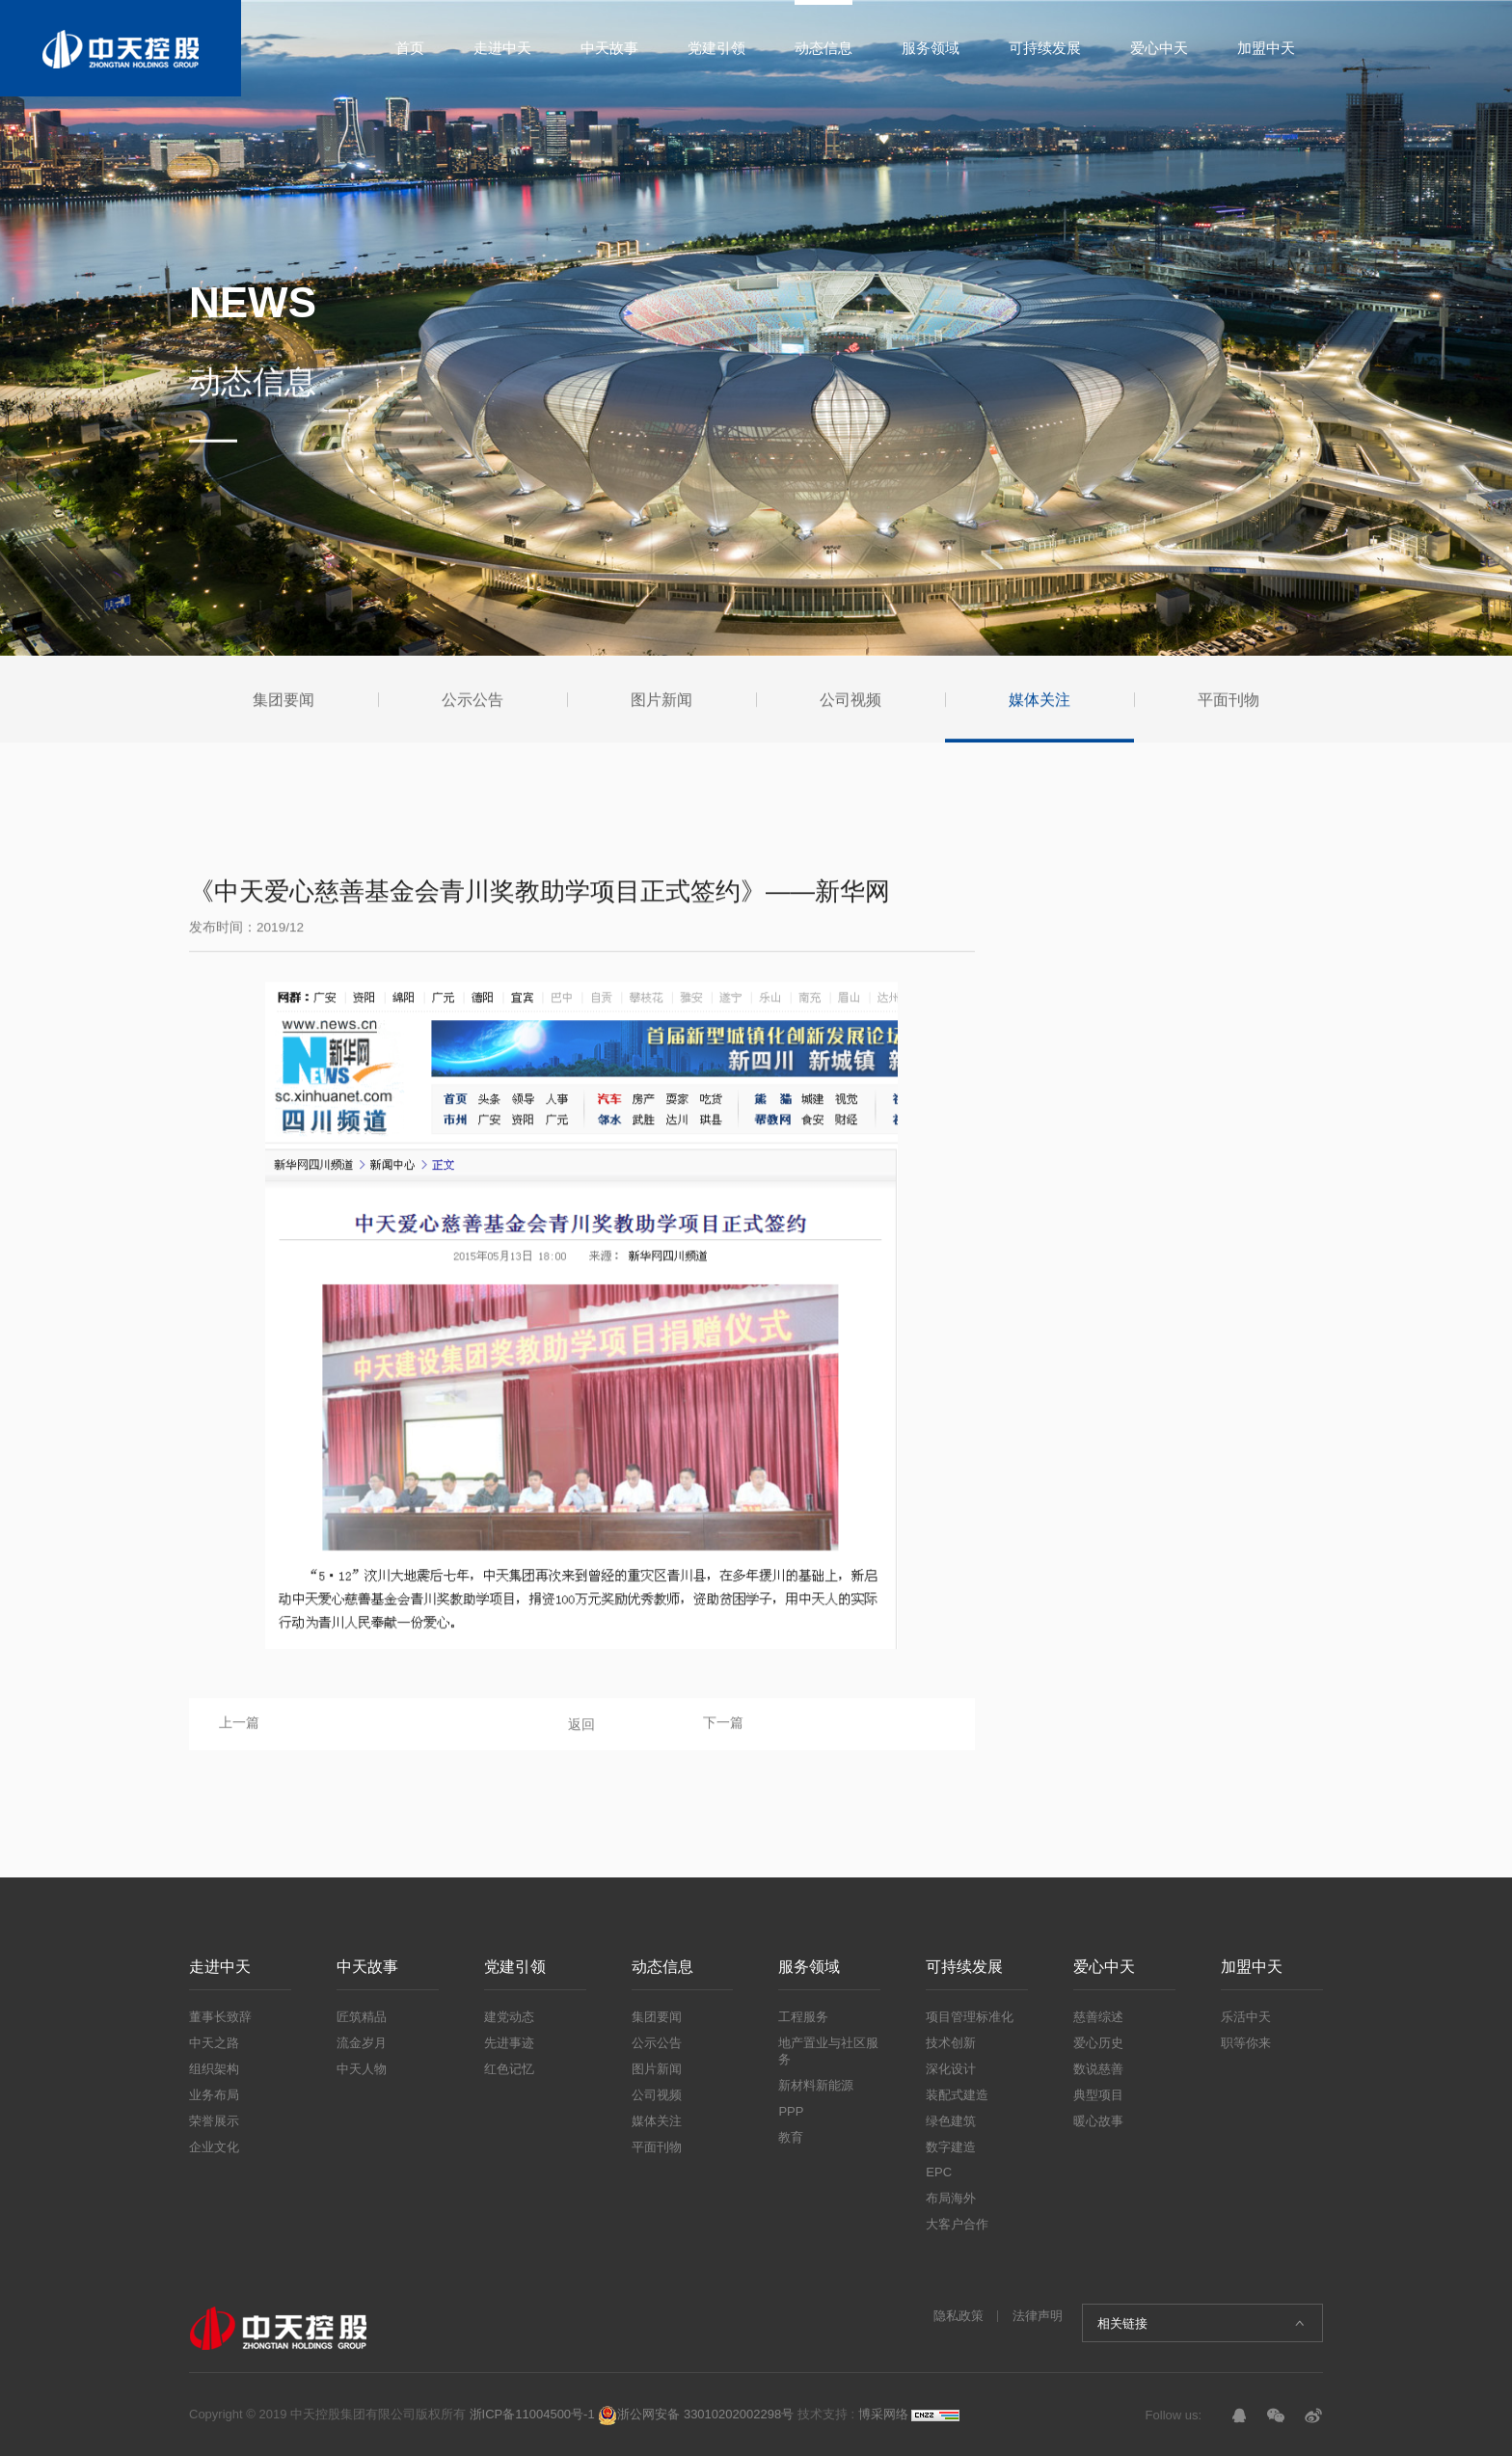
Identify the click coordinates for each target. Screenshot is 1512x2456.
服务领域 (930, 48)
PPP (790, 2111)
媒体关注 (657, 2121)
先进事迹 (509, 2043)
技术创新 (951, 2043)
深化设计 (951, 2069)
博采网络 (883, 2414)
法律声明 (1037, 2315)
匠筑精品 (362, 2017)
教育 (790, 2137)
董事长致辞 (220, 2017)
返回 (581, 1730)
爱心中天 (1159, 48)
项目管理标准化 (969, 2017)
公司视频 (657, 2095)
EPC (939, 2172)
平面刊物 (657, 2147)
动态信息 (823, 48)
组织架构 (214, 2069)
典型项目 (1098, 2095)
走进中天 (502, 48)
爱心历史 (1098, 2043)
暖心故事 (1098, 2121)
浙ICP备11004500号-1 (532, 2414)
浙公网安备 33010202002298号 (696, 2414)
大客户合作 (957, 2224)
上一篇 (239, 1728)
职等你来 (1246, 2043)
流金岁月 (362, 2043)
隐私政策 (958, 2315)
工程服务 (803, 2017)
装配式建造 (957, 2095)
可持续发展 (1045, 48)
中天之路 (214, 2043)
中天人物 (362, 2069)
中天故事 (609, 48)
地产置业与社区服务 (828, 2051)
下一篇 (723, 1728)
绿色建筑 (951, 2121)
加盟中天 (1266, 48)
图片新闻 (657, 2069)
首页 (409, 48)
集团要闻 (657, 2017)
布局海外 (951, 2198)
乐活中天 (1246, 2017)
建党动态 (509, 2017)
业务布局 (214, 2095)
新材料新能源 (815, 2085)
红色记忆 (509, 2069)
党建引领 (716, 48)
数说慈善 (1098, 2069)
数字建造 (951, 2147)
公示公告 (657, 2043)
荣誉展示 (214, 2121)
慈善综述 (1098, 2017)
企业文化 (214, 2147)
